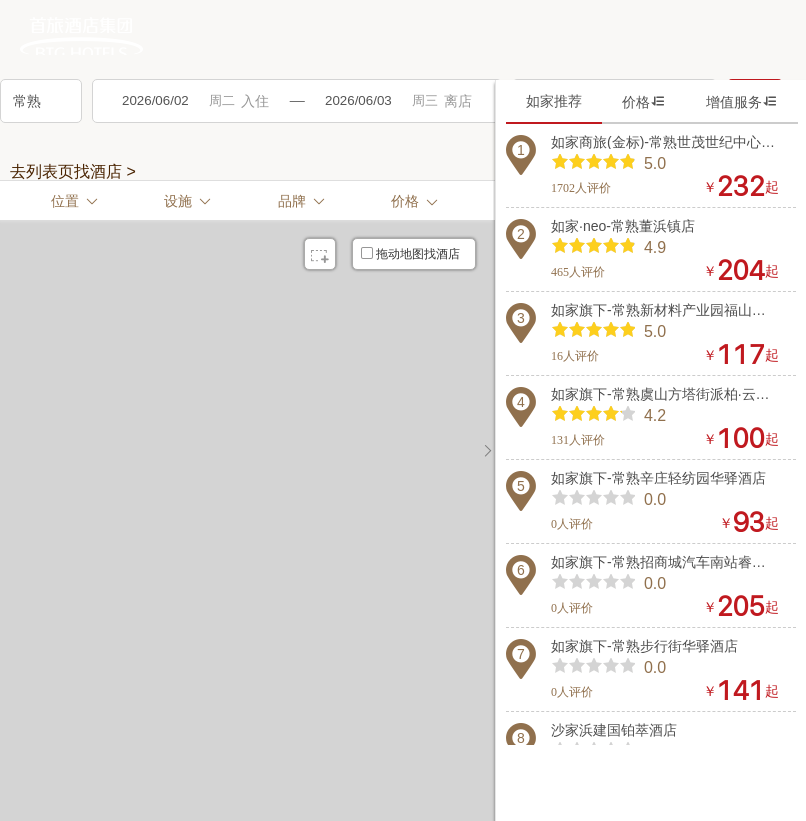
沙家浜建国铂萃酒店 (614, 730)
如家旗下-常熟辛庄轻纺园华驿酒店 (658, 478)
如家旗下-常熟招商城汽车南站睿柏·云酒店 (665, 562)
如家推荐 (554, 101)
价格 (644, 101)
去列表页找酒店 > (73, 172)
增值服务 (742, 101)
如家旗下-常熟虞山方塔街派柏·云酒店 (665, 394)
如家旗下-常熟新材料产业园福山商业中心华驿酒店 (665, 310)
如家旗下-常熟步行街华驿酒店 (644, 646)
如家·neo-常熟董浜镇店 (623, 226)
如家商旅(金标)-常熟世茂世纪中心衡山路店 (665, 142)
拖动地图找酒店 (410, 254)
